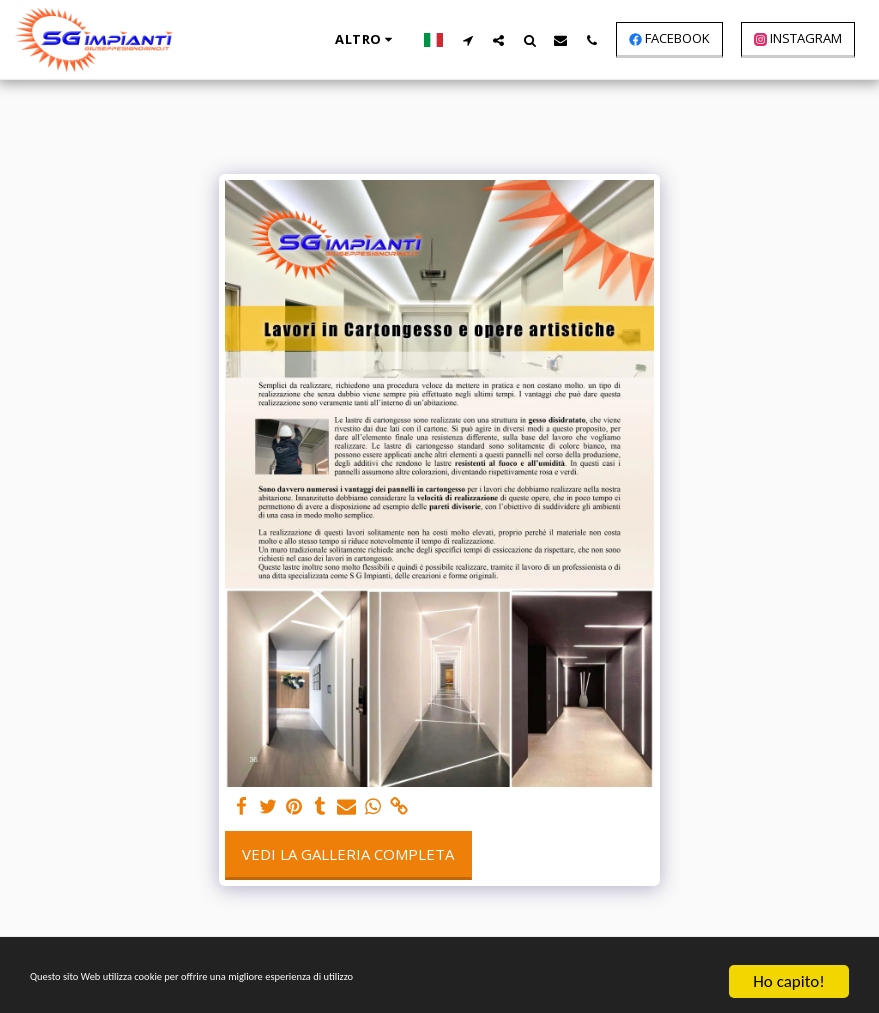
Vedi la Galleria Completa (348, 854)
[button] (467, 40)
